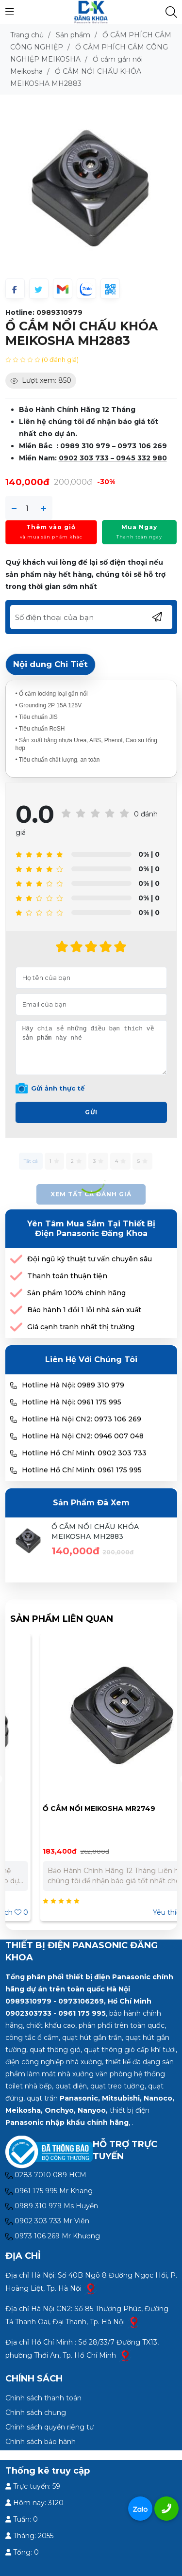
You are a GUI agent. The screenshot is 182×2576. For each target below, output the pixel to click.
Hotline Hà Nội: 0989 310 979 (73, 1385)
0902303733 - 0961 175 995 (55, 2013)
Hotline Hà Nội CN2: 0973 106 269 (81, 1419)
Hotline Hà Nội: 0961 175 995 (71, 1402)
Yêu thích (146, 1912)
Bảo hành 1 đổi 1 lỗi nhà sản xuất (84, 1309)
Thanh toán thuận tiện (67, 1276)
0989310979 (59, 312)
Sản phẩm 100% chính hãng (76, 1292)
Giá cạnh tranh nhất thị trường (80, 1326)
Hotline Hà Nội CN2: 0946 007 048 (83, 1436)
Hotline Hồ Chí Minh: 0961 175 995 (82, 1470)
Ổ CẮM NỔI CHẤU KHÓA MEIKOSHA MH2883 (95, 1531)
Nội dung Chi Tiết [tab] (50, 664)
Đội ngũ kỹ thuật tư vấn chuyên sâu (89, 1259)
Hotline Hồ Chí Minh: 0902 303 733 (84, 1453)
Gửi (91, 1112)
